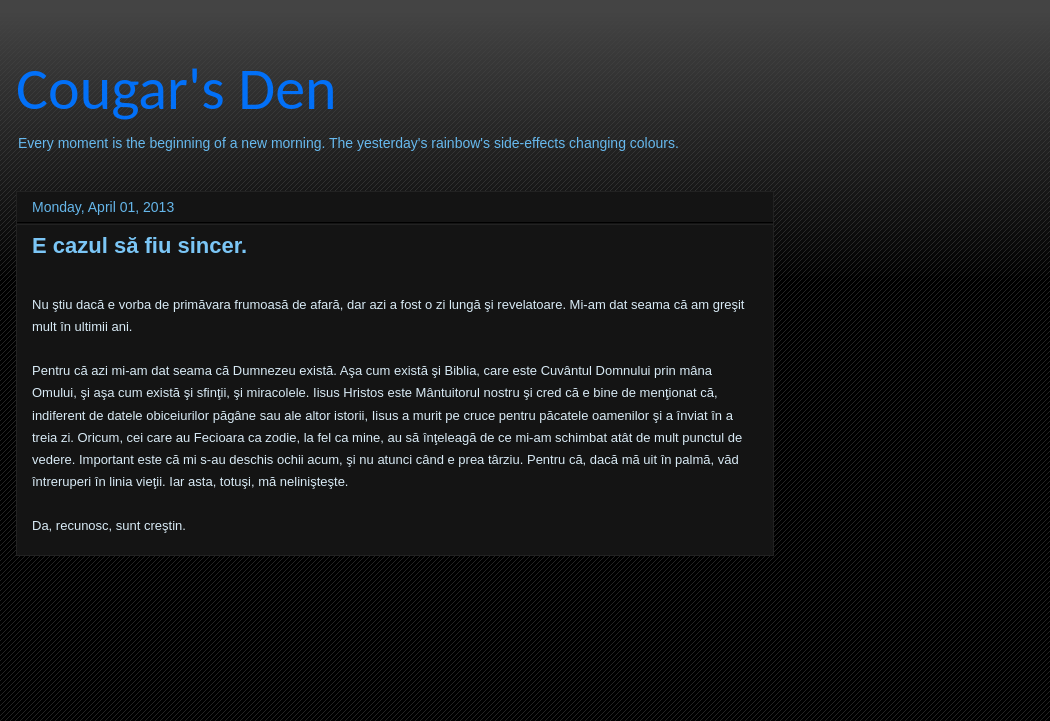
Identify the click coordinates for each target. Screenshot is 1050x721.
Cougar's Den (176, 88)
